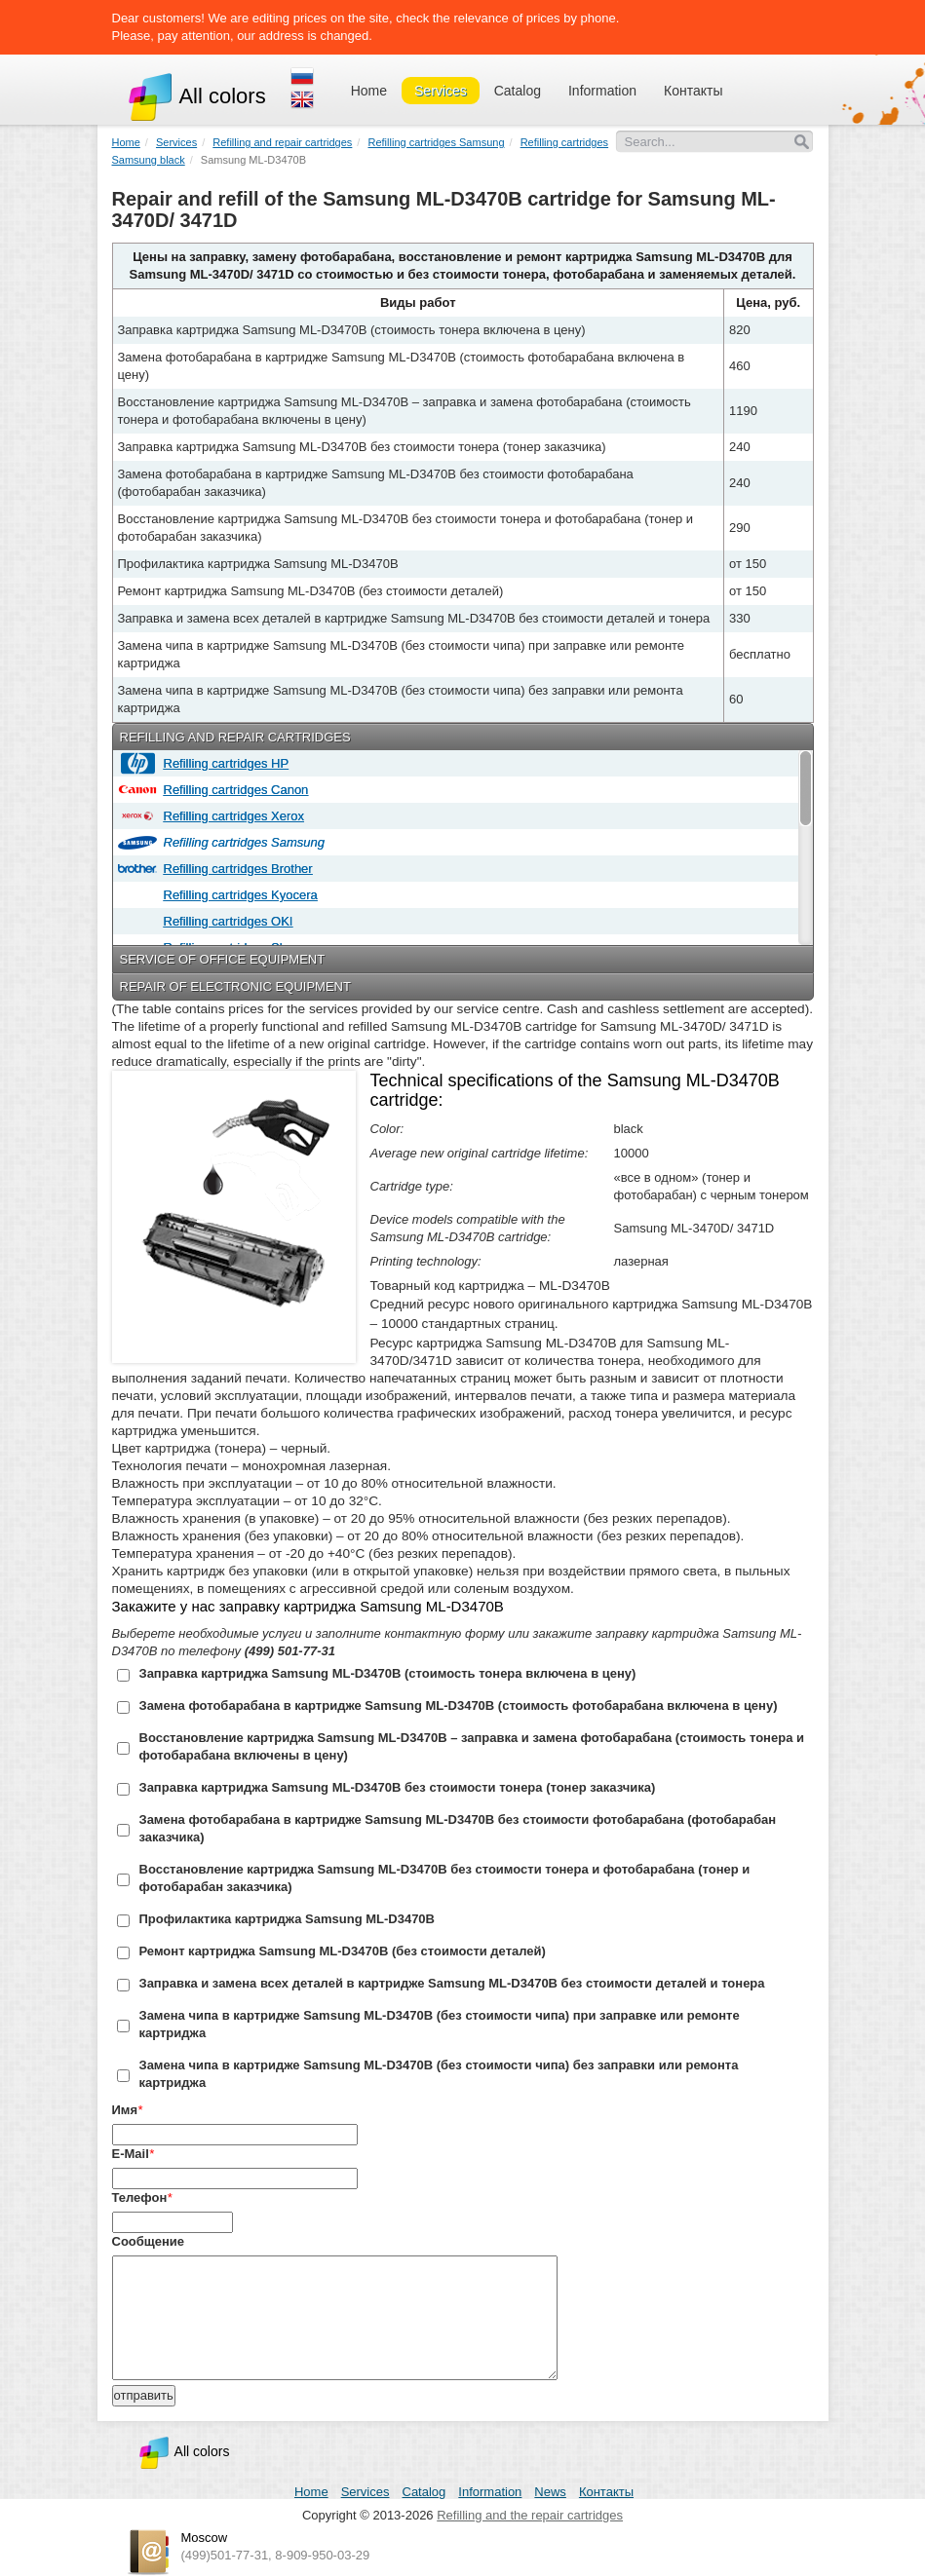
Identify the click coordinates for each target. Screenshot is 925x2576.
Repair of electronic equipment (235, 986)
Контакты (693, 90)
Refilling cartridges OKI (225, 921)
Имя (125, 2109)
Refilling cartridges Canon (233, 789)
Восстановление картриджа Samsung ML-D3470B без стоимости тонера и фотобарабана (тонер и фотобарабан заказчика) (445, 1878)
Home (369, 90)
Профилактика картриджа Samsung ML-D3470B (287, 1919)
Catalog (517, 90)
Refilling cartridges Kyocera (237, 895)
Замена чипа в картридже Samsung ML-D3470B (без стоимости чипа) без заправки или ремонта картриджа (439, 2074)
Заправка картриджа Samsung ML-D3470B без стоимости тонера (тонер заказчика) (397, 1787)
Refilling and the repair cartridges (530, 2515)
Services (440, 90)
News (550, 2491)
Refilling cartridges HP (223, 763)
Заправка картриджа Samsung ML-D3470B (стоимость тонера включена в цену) (387, 1673)
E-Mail (130, 2153)
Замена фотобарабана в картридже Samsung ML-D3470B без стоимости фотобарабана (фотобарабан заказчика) (458, 1828)
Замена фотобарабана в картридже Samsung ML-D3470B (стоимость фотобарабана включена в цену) (458, 1705)
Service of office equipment (223, 959)
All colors (196, 96)
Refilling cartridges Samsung (241, 842)
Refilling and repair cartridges (235, 737)
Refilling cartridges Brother (235, 868)
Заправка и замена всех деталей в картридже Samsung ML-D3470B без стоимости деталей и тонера (452, 1983)
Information (602, 90)
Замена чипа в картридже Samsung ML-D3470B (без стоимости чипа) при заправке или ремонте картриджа (439, 2024)
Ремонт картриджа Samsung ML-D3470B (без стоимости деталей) (342, 1951)
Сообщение (148, 2241)
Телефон (140, 2197)
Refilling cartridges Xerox (231, 816)
